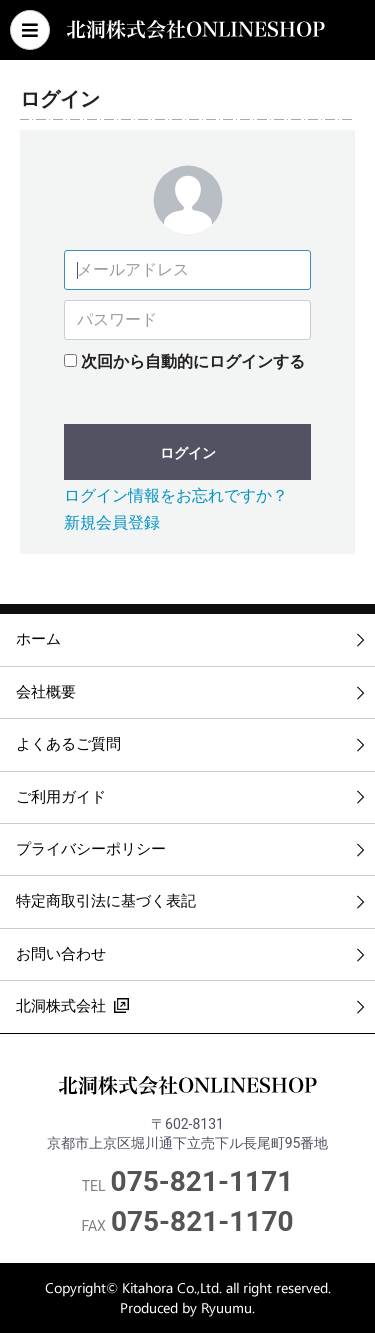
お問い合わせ (61, 954)
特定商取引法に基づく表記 (106, 901)
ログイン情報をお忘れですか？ (176, 495)
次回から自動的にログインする (193, 361)
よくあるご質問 (68, 744)
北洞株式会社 (72, 1004)
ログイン (188, 453)
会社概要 (46, 692)
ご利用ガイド (61, 797)
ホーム (38, 639)
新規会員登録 (112, 522)
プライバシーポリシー (91, 849)
